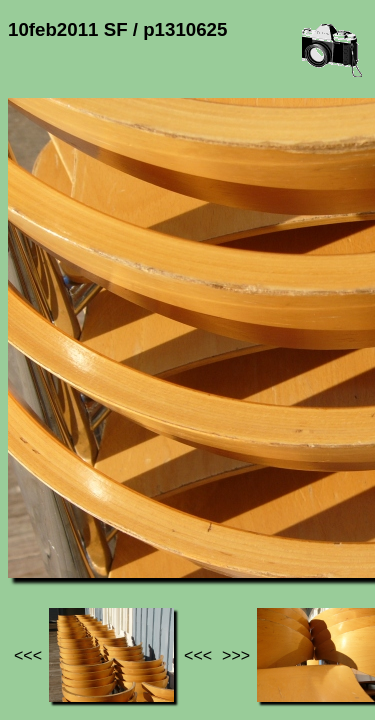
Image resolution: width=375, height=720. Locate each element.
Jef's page (44, 520)
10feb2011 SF (207, 520)
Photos (119, 520)
